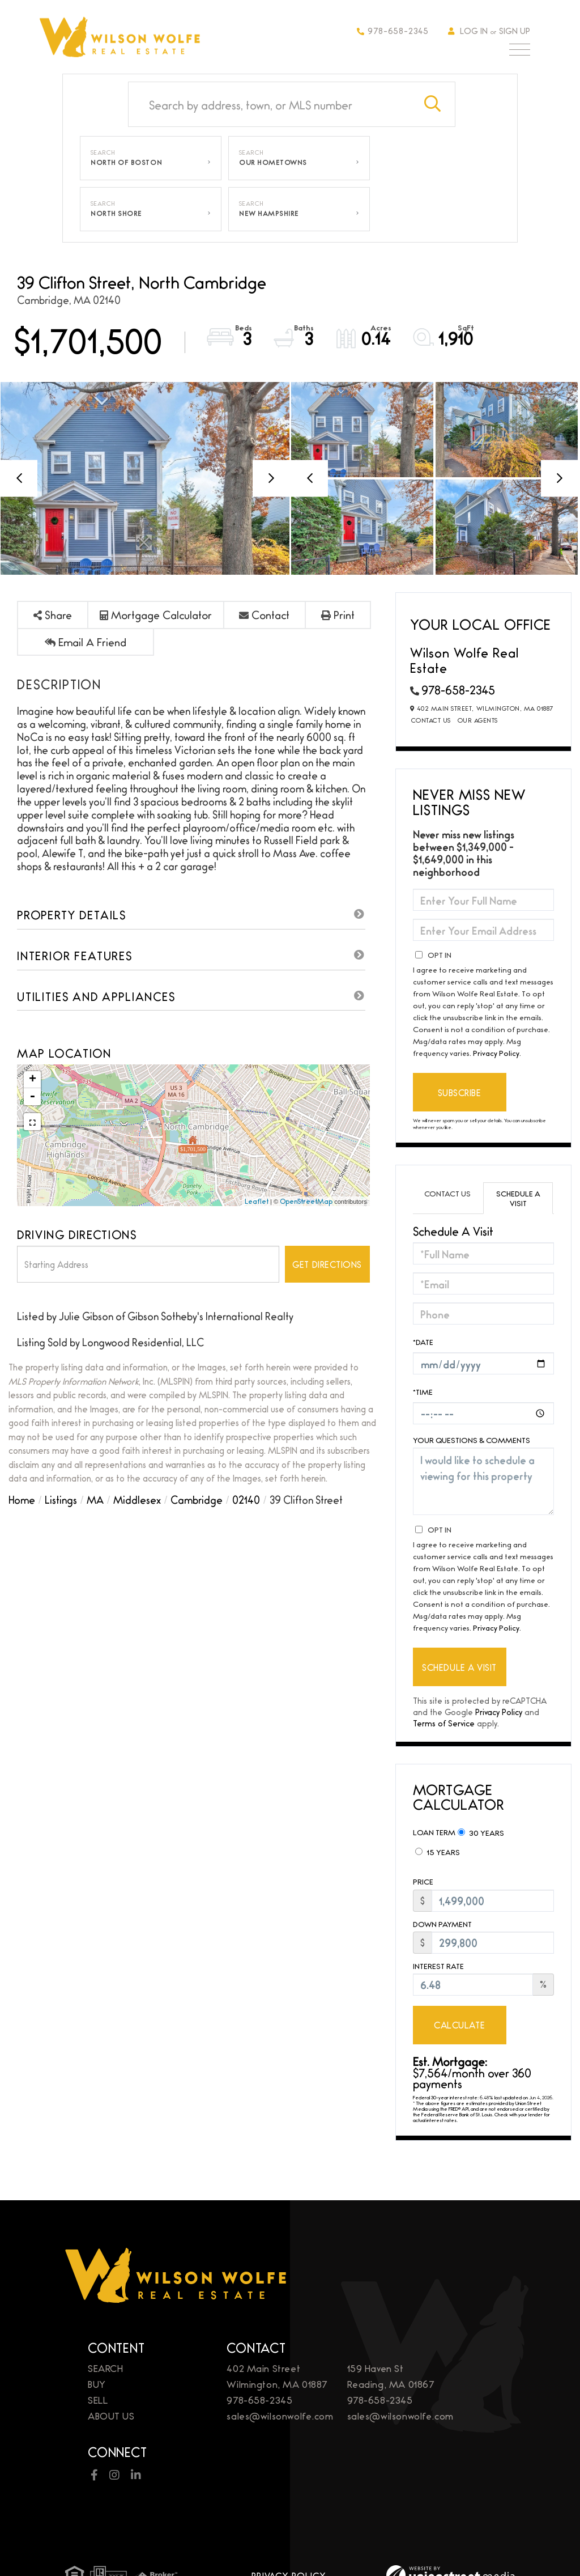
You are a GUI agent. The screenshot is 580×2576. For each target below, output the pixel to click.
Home (21, 1499)
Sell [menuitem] (98, 2399)
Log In (474, 30)
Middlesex (137, 1499)
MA (95, 1499)
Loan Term (434, 1831)
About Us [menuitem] (111, 2415)
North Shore (116, 213)
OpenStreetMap (306, 1201)
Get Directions (327, 1264)
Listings (61, 1499)
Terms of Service (444, 1723)
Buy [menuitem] (97, 2383)
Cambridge (196, 1499)
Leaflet (256, 1201)
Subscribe (459, 1092)
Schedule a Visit (518, 1197)
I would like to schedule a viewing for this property (483, 1481)
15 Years (437, 1851)
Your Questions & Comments (471, 1440)
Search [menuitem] (105, 2368)
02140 (246, 1499)
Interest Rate (438, 1966)
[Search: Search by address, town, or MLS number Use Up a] (270, 104)
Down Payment (442, 1924)
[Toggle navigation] (519, 52)
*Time (423, 1391)
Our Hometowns (273, 162)
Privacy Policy (496, 1052)
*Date (423, 1341)
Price (423, 1881)
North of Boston (126, 162)
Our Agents (478, 720)
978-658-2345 (393, 30)
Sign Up (514, 30)
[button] (433, 104)
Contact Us (431, 720)
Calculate (459, 2024)
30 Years (481, 1832)
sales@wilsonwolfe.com (280, 2415)
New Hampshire (269, 213)
